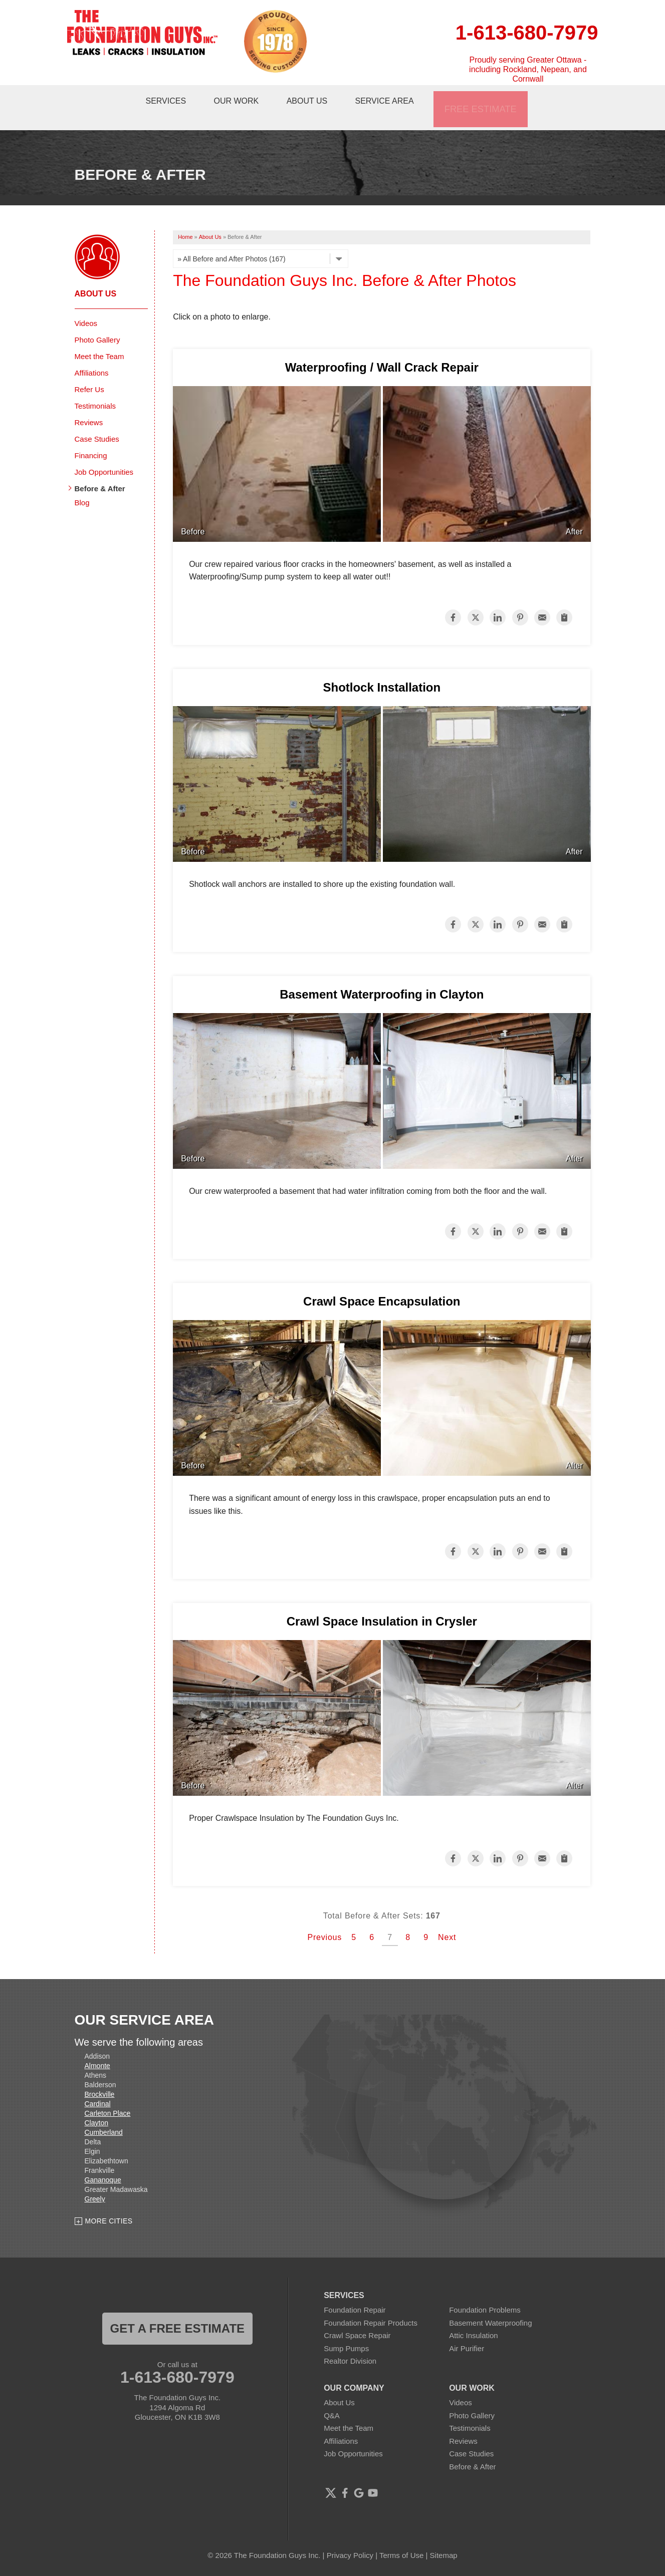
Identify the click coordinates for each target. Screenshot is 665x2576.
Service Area (394, 98)
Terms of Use (401, 2536)
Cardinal (98, 2085)
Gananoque (103, 2161)
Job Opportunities (104, 453)
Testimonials (95, 387)
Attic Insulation (473, 2316)
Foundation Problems (485, 2291)
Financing (91, 436)
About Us (314, 98)
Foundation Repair (354, 2291)
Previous (324, 1918)
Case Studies (97, 420)
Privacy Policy (350, 2536)
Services (168, 98)
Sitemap (444, 2536)
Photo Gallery (97, 320)
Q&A (332, 2396)
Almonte (97, 2047)
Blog (82, 483)
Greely (95, 2180)
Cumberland (104, 2113)
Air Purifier (466, 2329)
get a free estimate (177, 2309)
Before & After (100, 469)
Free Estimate (485, 98)
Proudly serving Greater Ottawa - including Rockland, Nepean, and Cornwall (528, 69)
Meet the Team (99, 337)
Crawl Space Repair (357, 2316)
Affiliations (92, 354)
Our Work (241, 98)
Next (447, 1918)
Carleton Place (108, 2094)
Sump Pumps (346, 2329)
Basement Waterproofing (490, 2304)
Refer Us (89, 370)
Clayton (96, 2104)
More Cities (109, 2202)
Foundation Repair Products (370, 2304)
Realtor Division (350, 2342)
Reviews (89, 403)
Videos (86, 304)
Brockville (100, 2075)
